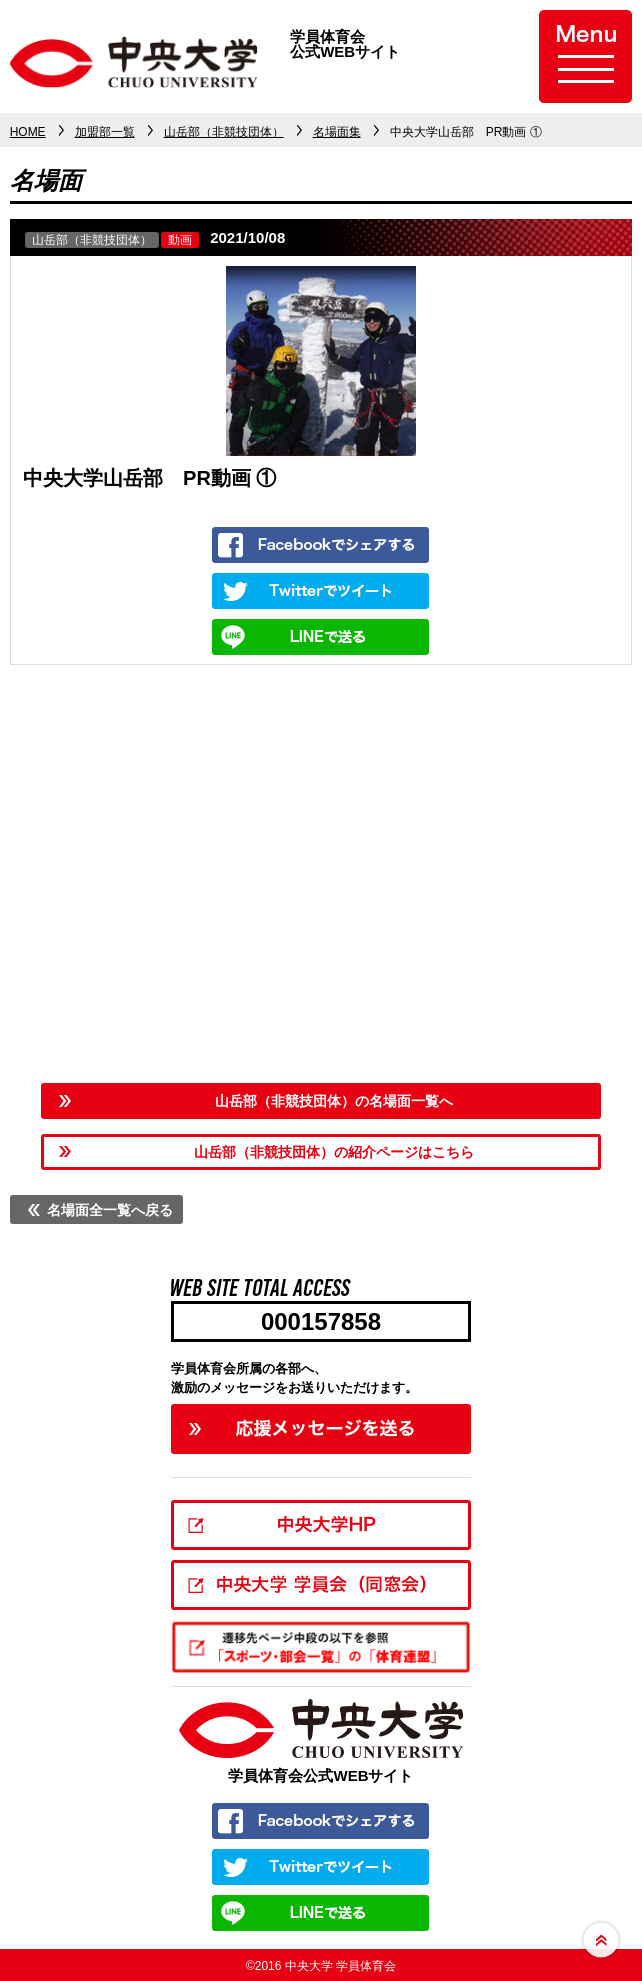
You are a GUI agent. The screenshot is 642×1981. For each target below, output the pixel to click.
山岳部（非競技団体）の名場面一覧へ (334, 1101)
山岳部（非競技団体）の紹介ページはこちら (334, 1152)
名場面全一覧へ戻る (110, 1210)
